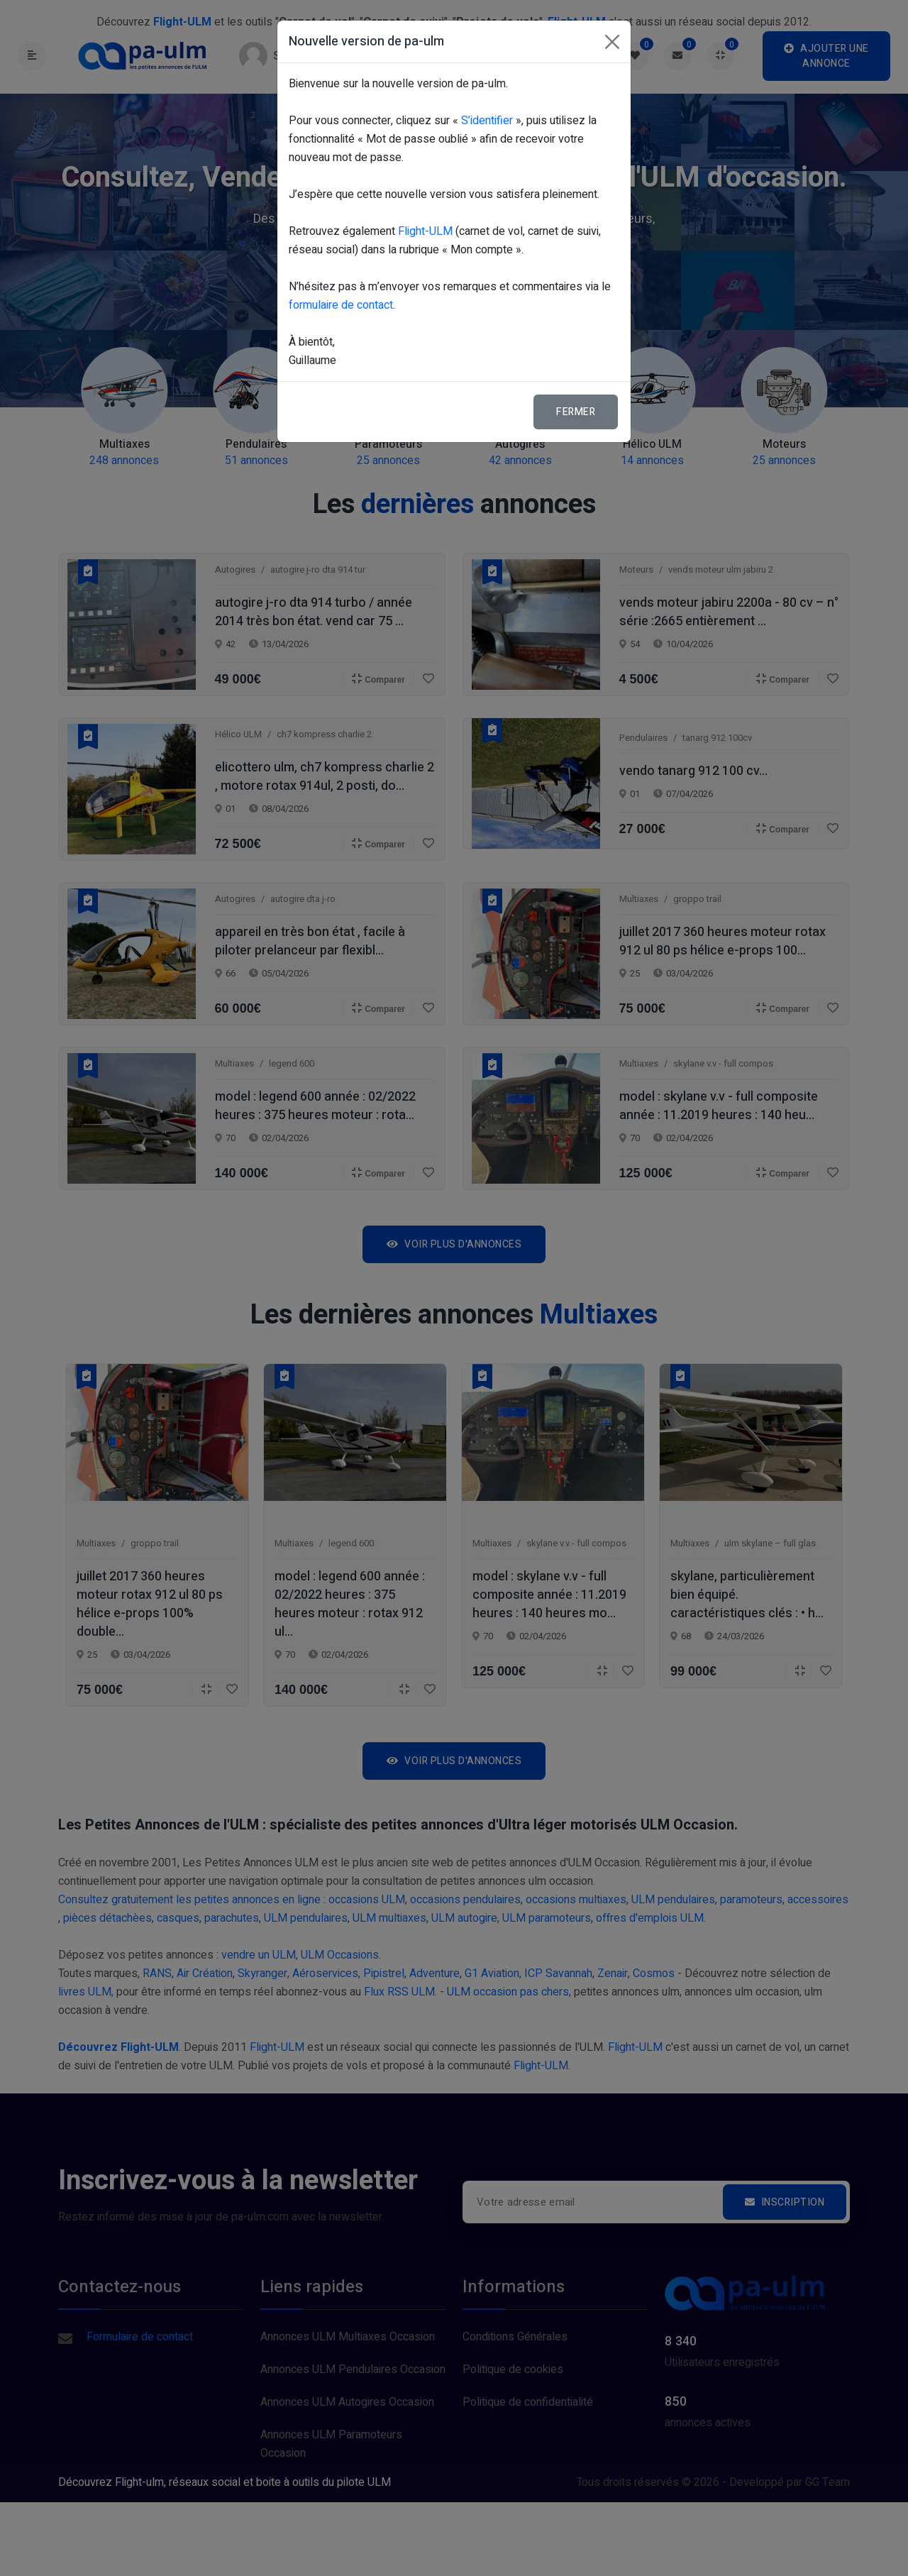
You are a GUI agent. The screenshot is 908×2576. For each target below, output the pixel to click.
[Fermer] (612, 42)
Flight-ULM (425, 231)
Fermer (575, 411)
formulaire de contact (341, 305)
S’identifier (487, 120)
